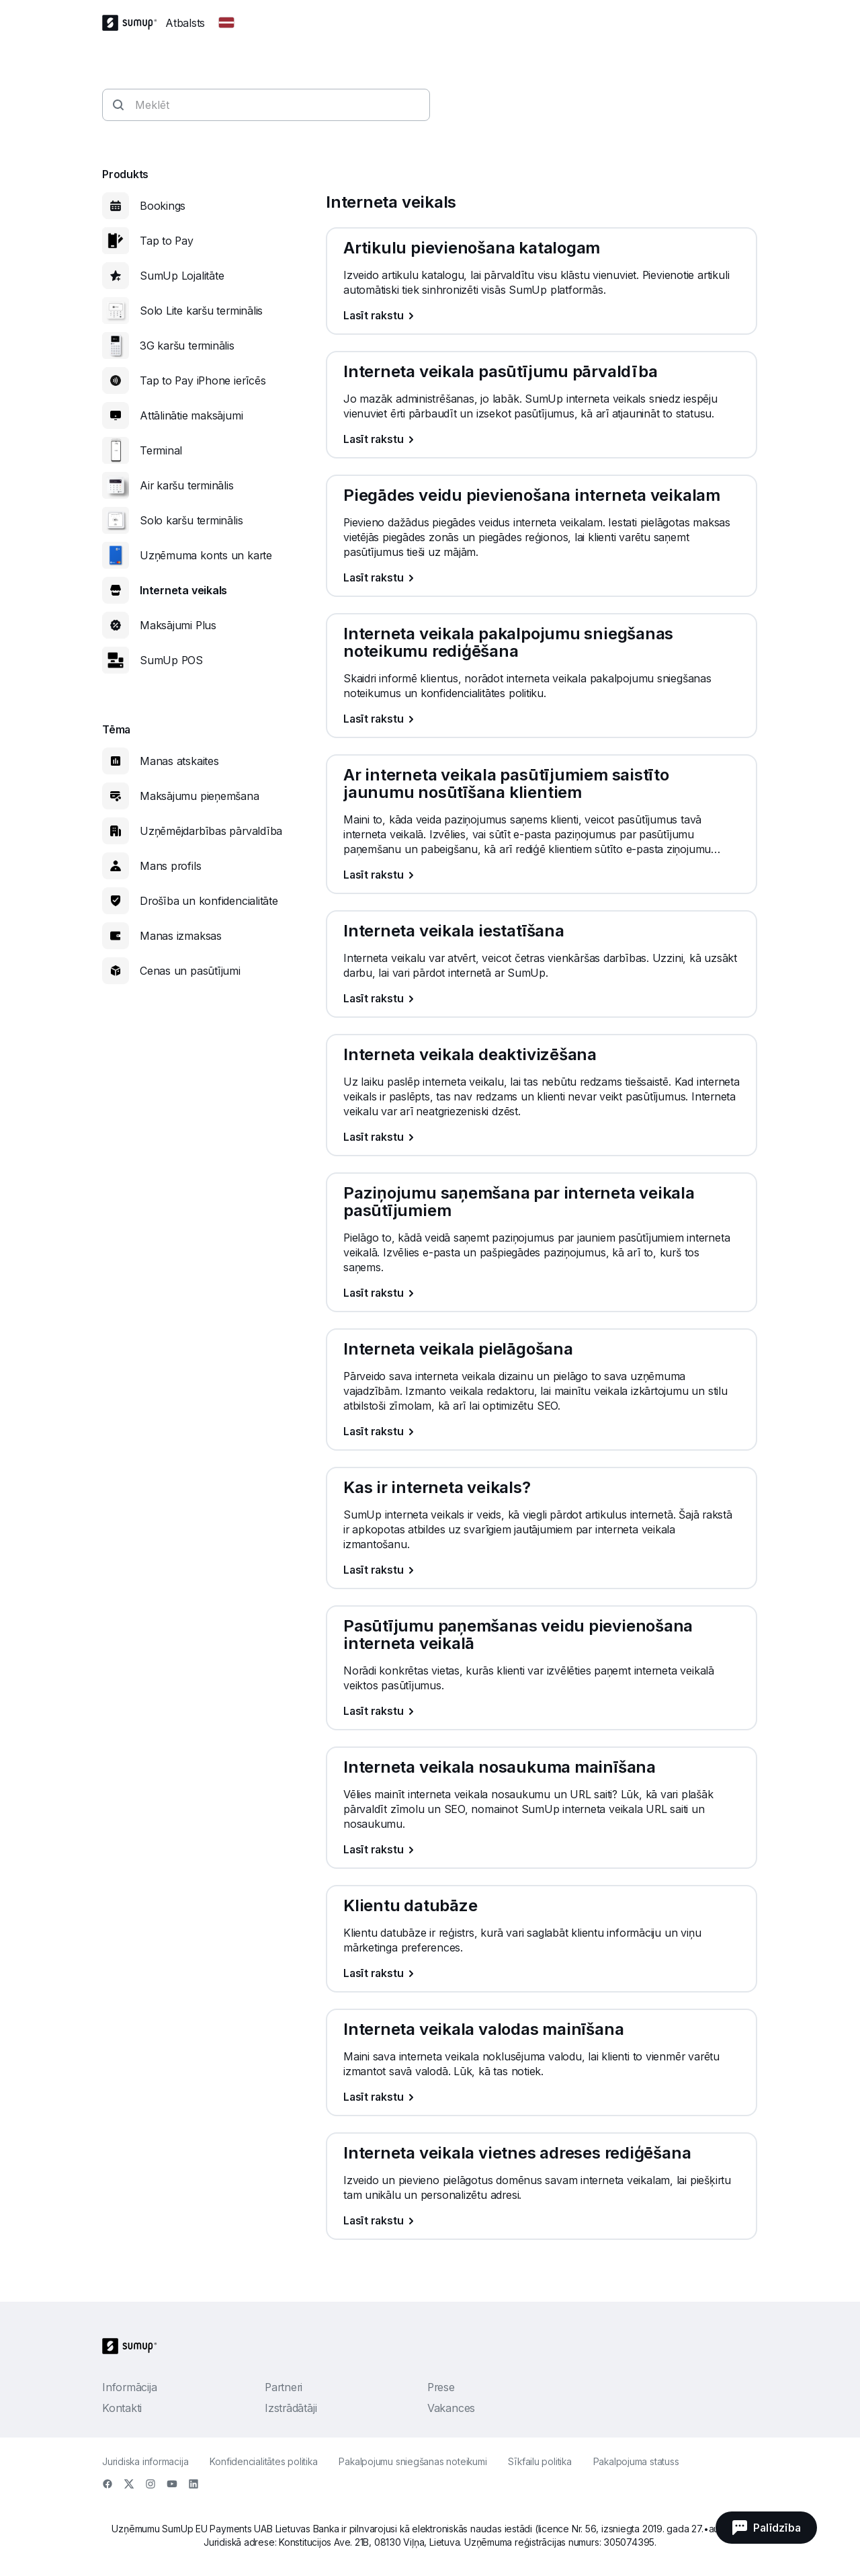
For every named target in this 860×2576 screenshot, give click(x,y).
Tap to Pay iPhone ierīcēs (203, 380)
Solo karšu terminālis (191, 520)
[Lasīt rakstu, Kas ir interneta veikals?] (541, 1569)
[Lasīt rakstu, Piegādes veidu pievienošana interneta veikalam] (541, 577)
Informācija (129, 2387)
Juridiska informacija (145, 2461)
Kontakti (122, 2408)
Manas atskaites (179, 761)
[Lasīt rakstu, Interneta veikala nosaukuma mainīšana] (541, 1849)
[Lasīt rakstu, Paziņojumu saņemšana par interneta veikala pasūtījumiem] (541, 1292)
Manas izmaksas (181, 935)
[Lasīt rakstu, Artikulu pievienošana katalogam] (541, 315)
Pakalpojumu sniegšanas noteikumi (412, 2461)
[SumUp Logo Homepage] (133, 23)
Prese (441, 2387)
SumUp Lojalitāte (182, 275)
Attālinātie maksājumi (191, 415)
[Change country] (226, 23)
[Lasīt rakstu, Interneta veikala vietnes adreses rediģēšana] (541, 2220)
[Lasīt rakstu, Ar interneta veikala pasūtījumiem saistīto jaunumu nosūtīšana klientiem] (541, 874)
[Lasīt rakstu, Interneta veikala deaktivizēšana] (541, 1136)
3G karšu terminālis (187, 345)
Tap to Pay (167, 240)
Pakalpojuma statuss (636, 2461)
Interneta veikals (183, 590)
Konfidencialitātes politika (263, 2461)
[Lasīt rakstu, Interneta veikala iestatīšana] (541, 998)
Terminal (161, 450)
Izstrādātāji (290, 2408)
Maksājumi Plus (178, 625)
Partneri (283, 2387)
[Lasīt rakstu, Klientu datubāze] (541, 1973)
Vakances (451, 2408)
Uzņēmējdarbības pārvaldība (211, 831)
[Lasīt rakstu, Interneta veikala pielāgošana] (541, 1431)
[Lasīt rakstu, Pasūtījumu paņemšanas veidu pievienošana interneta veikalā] (541, 1710)
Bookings (162, 205)
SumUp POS (171, 660)
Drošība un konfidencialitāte (209, 901)
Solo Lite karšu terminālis (201, 310)
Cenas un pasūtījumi (190, 970)
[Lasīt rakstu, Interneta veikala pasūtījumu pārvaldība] (541, 439)
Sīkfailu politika (539, 2461)
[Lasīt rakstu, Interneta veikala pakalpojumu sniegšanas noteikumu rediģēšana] (541, 718)
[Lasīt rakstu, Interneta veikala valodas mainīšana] (541, 2096)
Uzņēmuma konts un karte (206, 555)
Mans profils (170, 866)
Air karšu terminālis (187, 485)
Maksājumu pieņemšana (199, 796)
